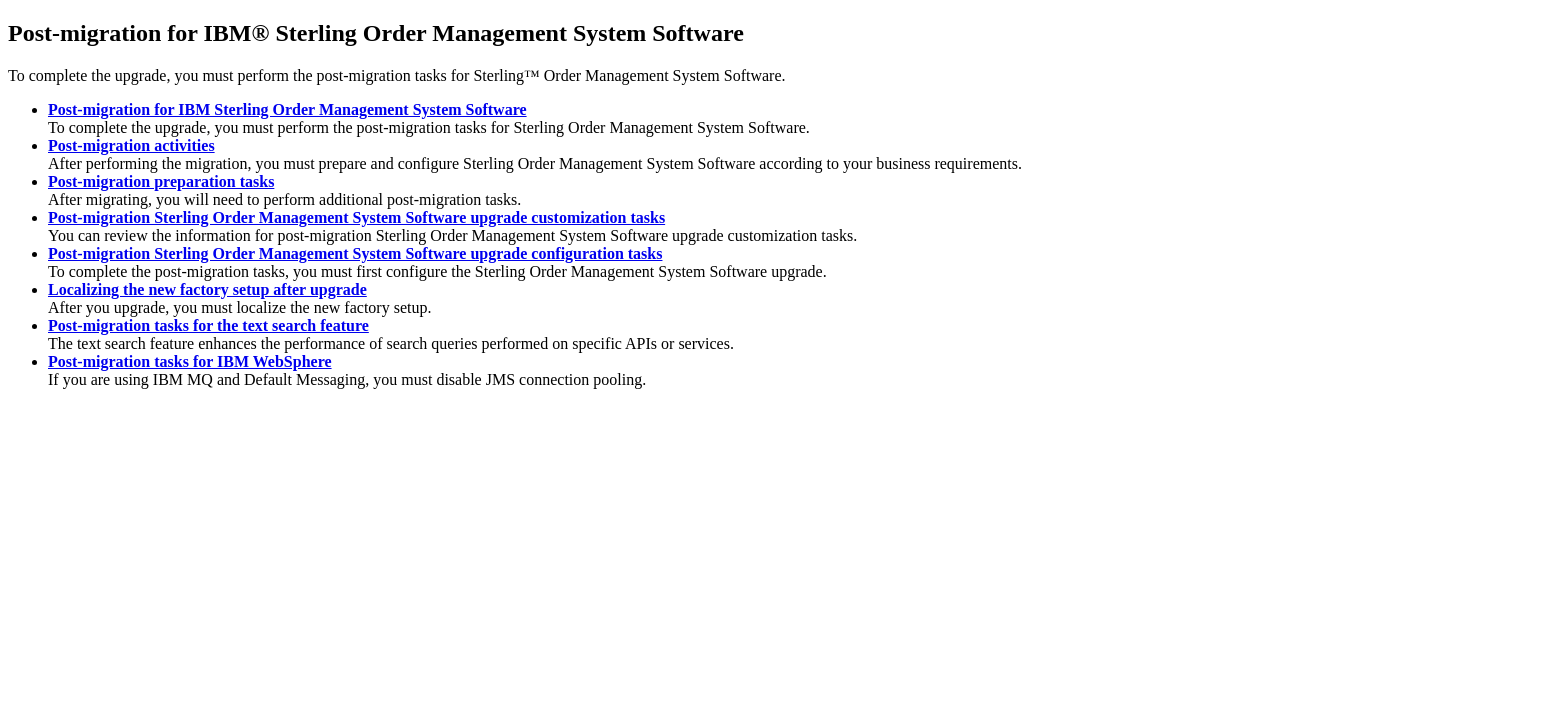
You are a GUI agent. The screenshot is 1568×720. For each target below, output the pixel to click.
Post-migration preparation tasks (161, 181)
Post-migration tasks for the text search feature (208, 325)
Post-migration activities (131, 145)
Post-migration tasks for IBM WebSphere (190, 361)
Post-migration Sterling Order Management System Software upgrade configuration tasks (355, 253)
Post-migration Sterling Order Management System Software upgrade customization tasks (356, 217)
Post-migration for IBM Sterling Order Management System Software (287, 109)
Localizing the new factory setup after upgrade (207, 289)
